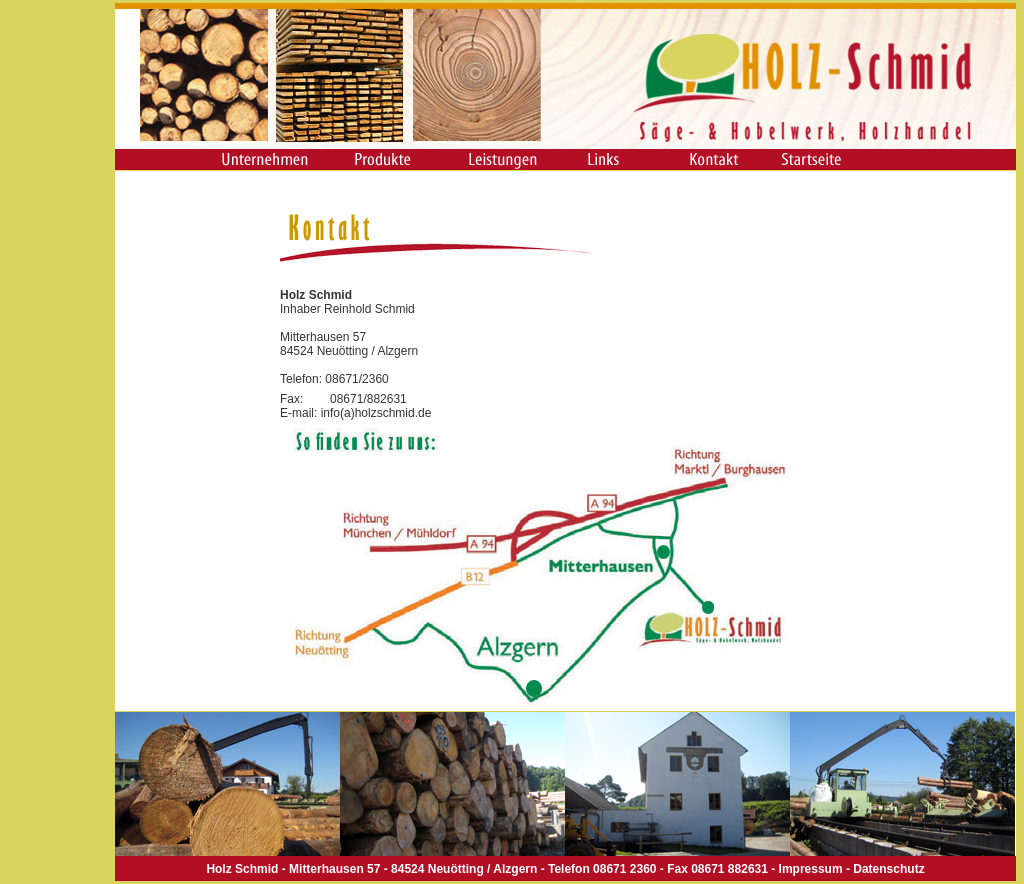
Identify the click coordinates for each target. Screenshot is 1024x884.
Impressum (811, 869)
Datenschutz (888, 869)
